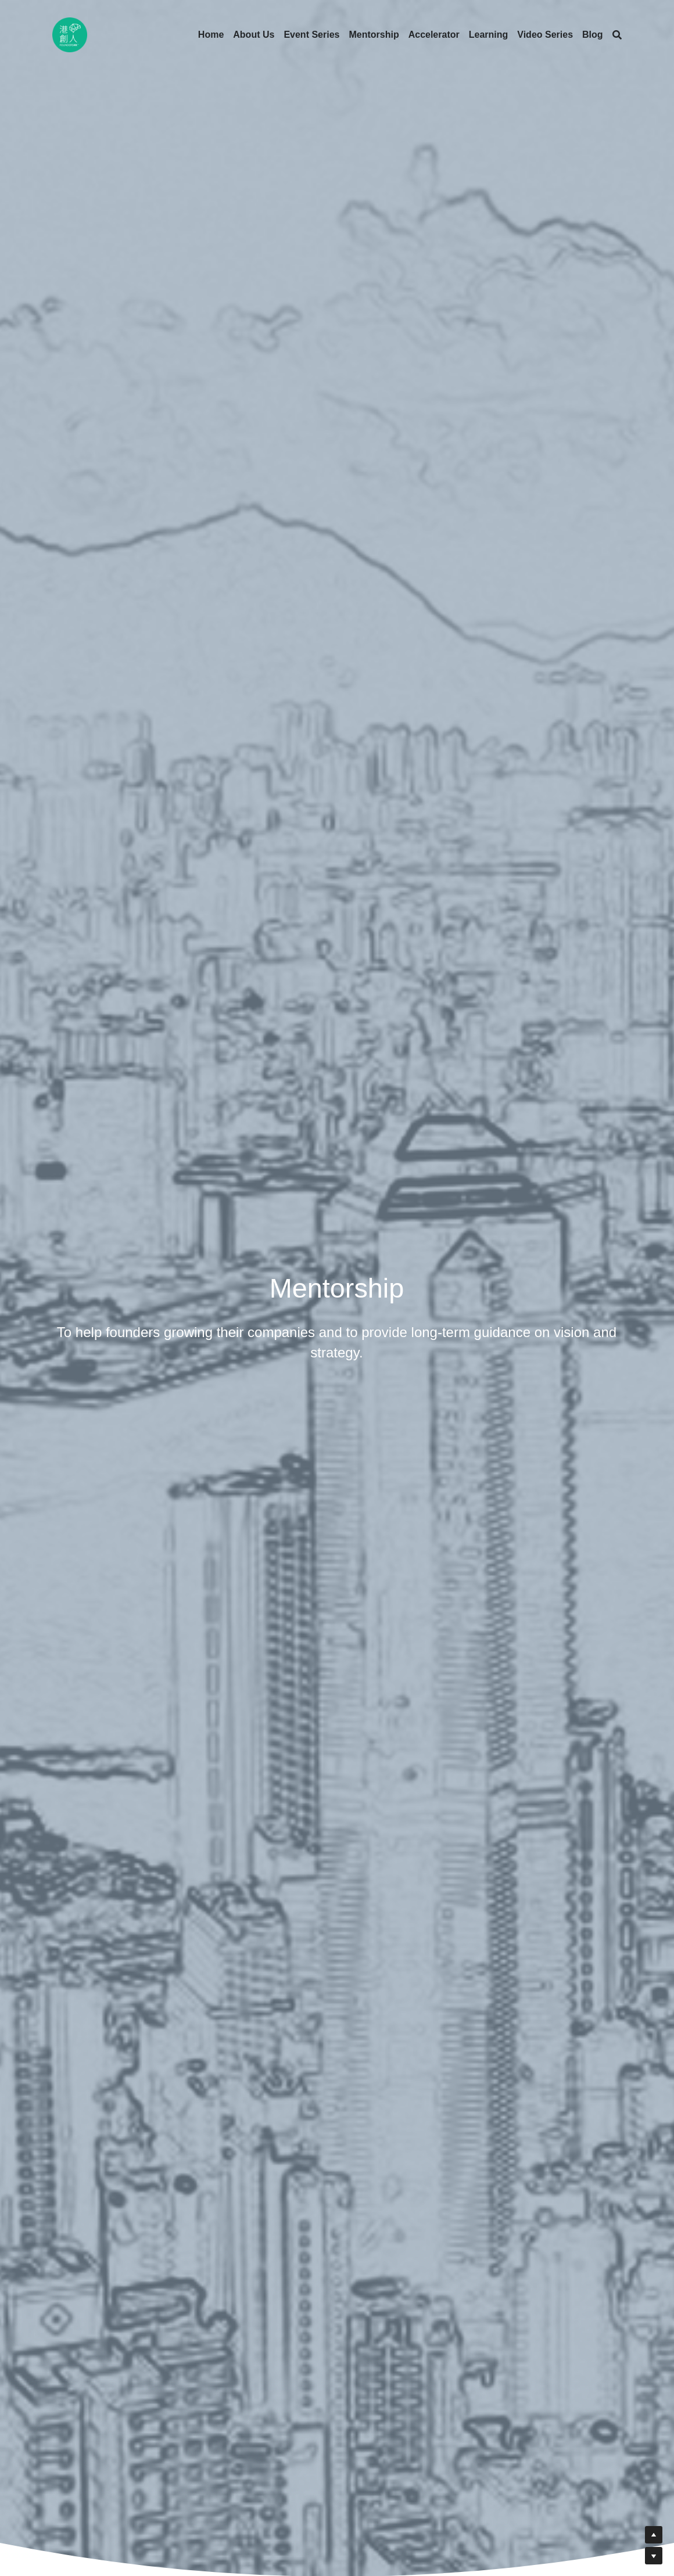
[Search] (617, 35)
